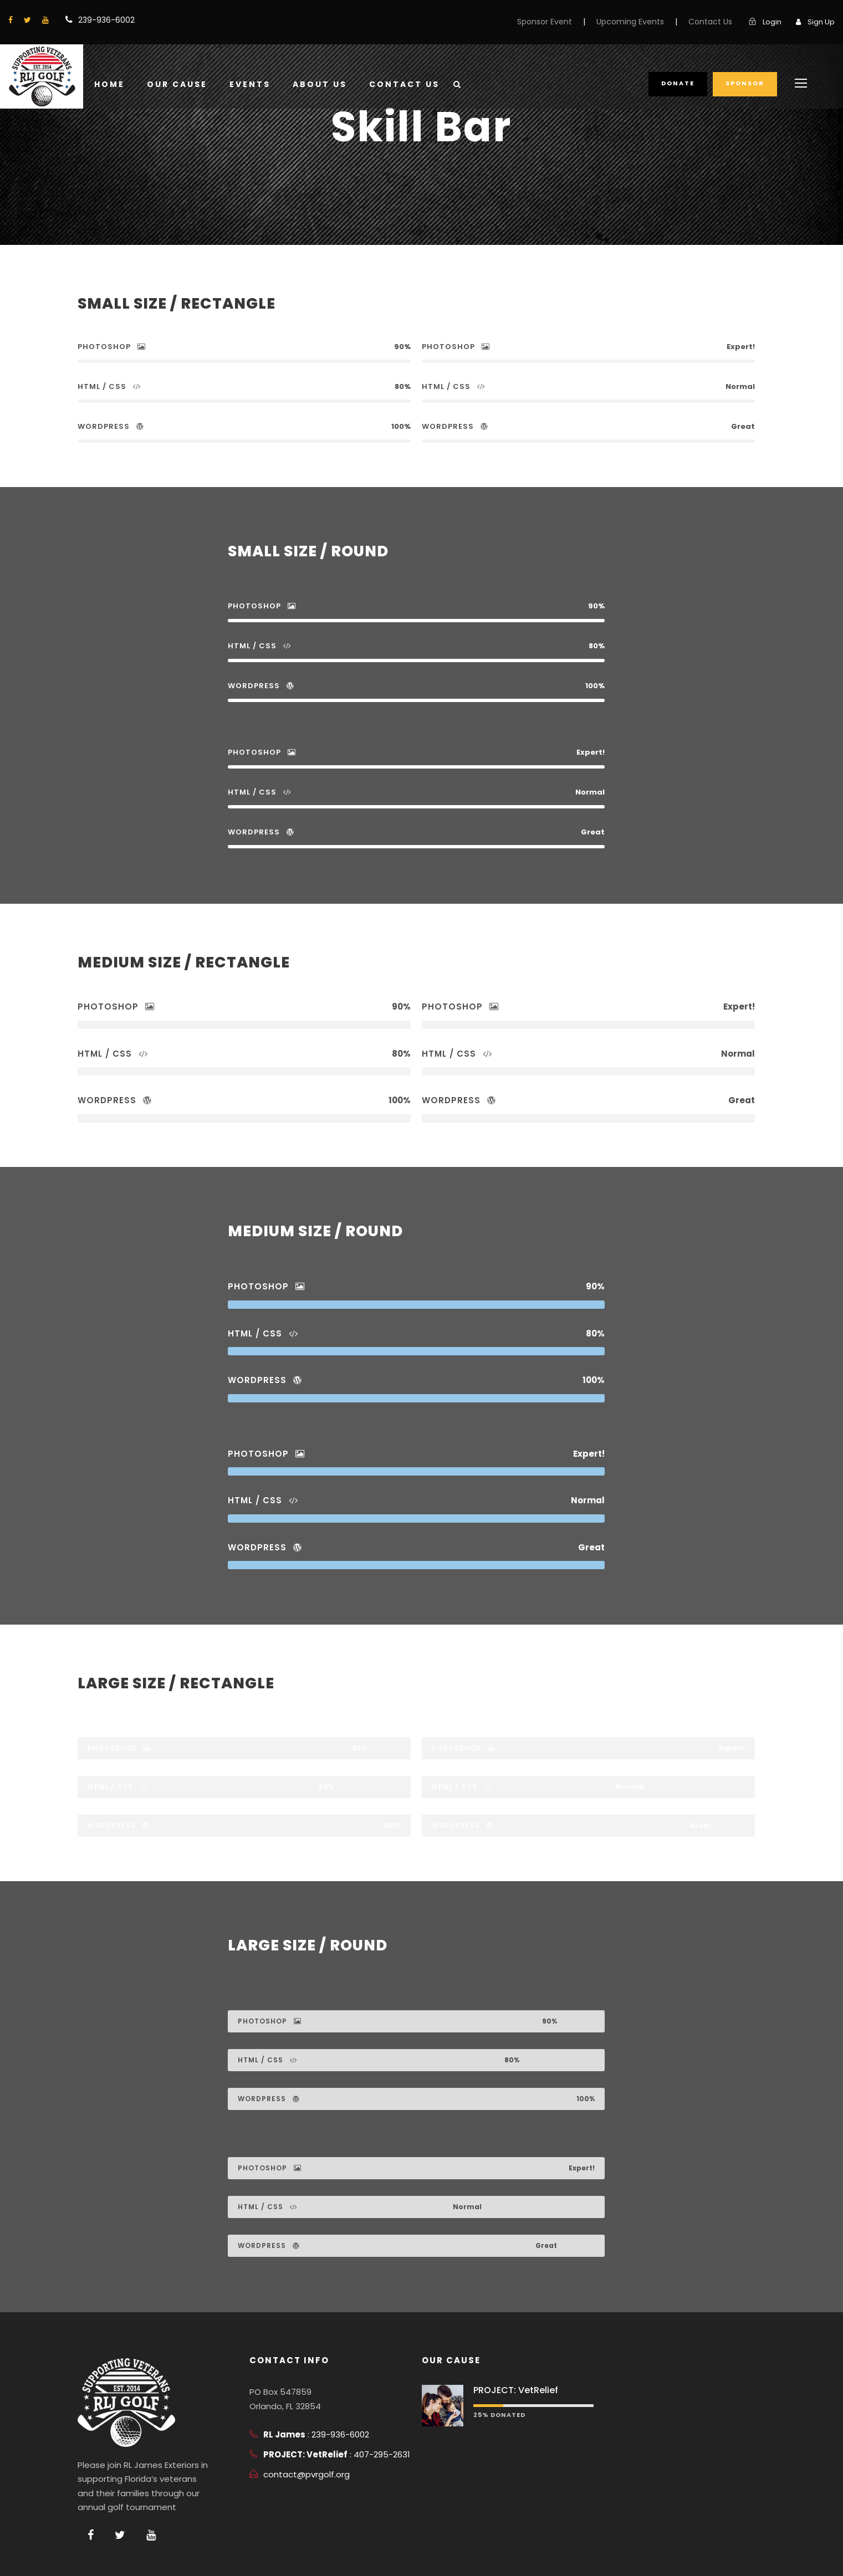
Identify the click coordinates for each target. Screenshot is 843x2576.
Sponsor (745, 83)
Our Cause (177, 84)
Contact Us (710, 21)
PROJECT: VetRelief (515, 2390)
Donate (677, 83)
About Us (320, 84)
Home (109, 84)
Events (249, 84)
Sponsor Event (544, 21)
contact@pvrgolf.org (306, 2474)
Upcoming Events (630, 21)
